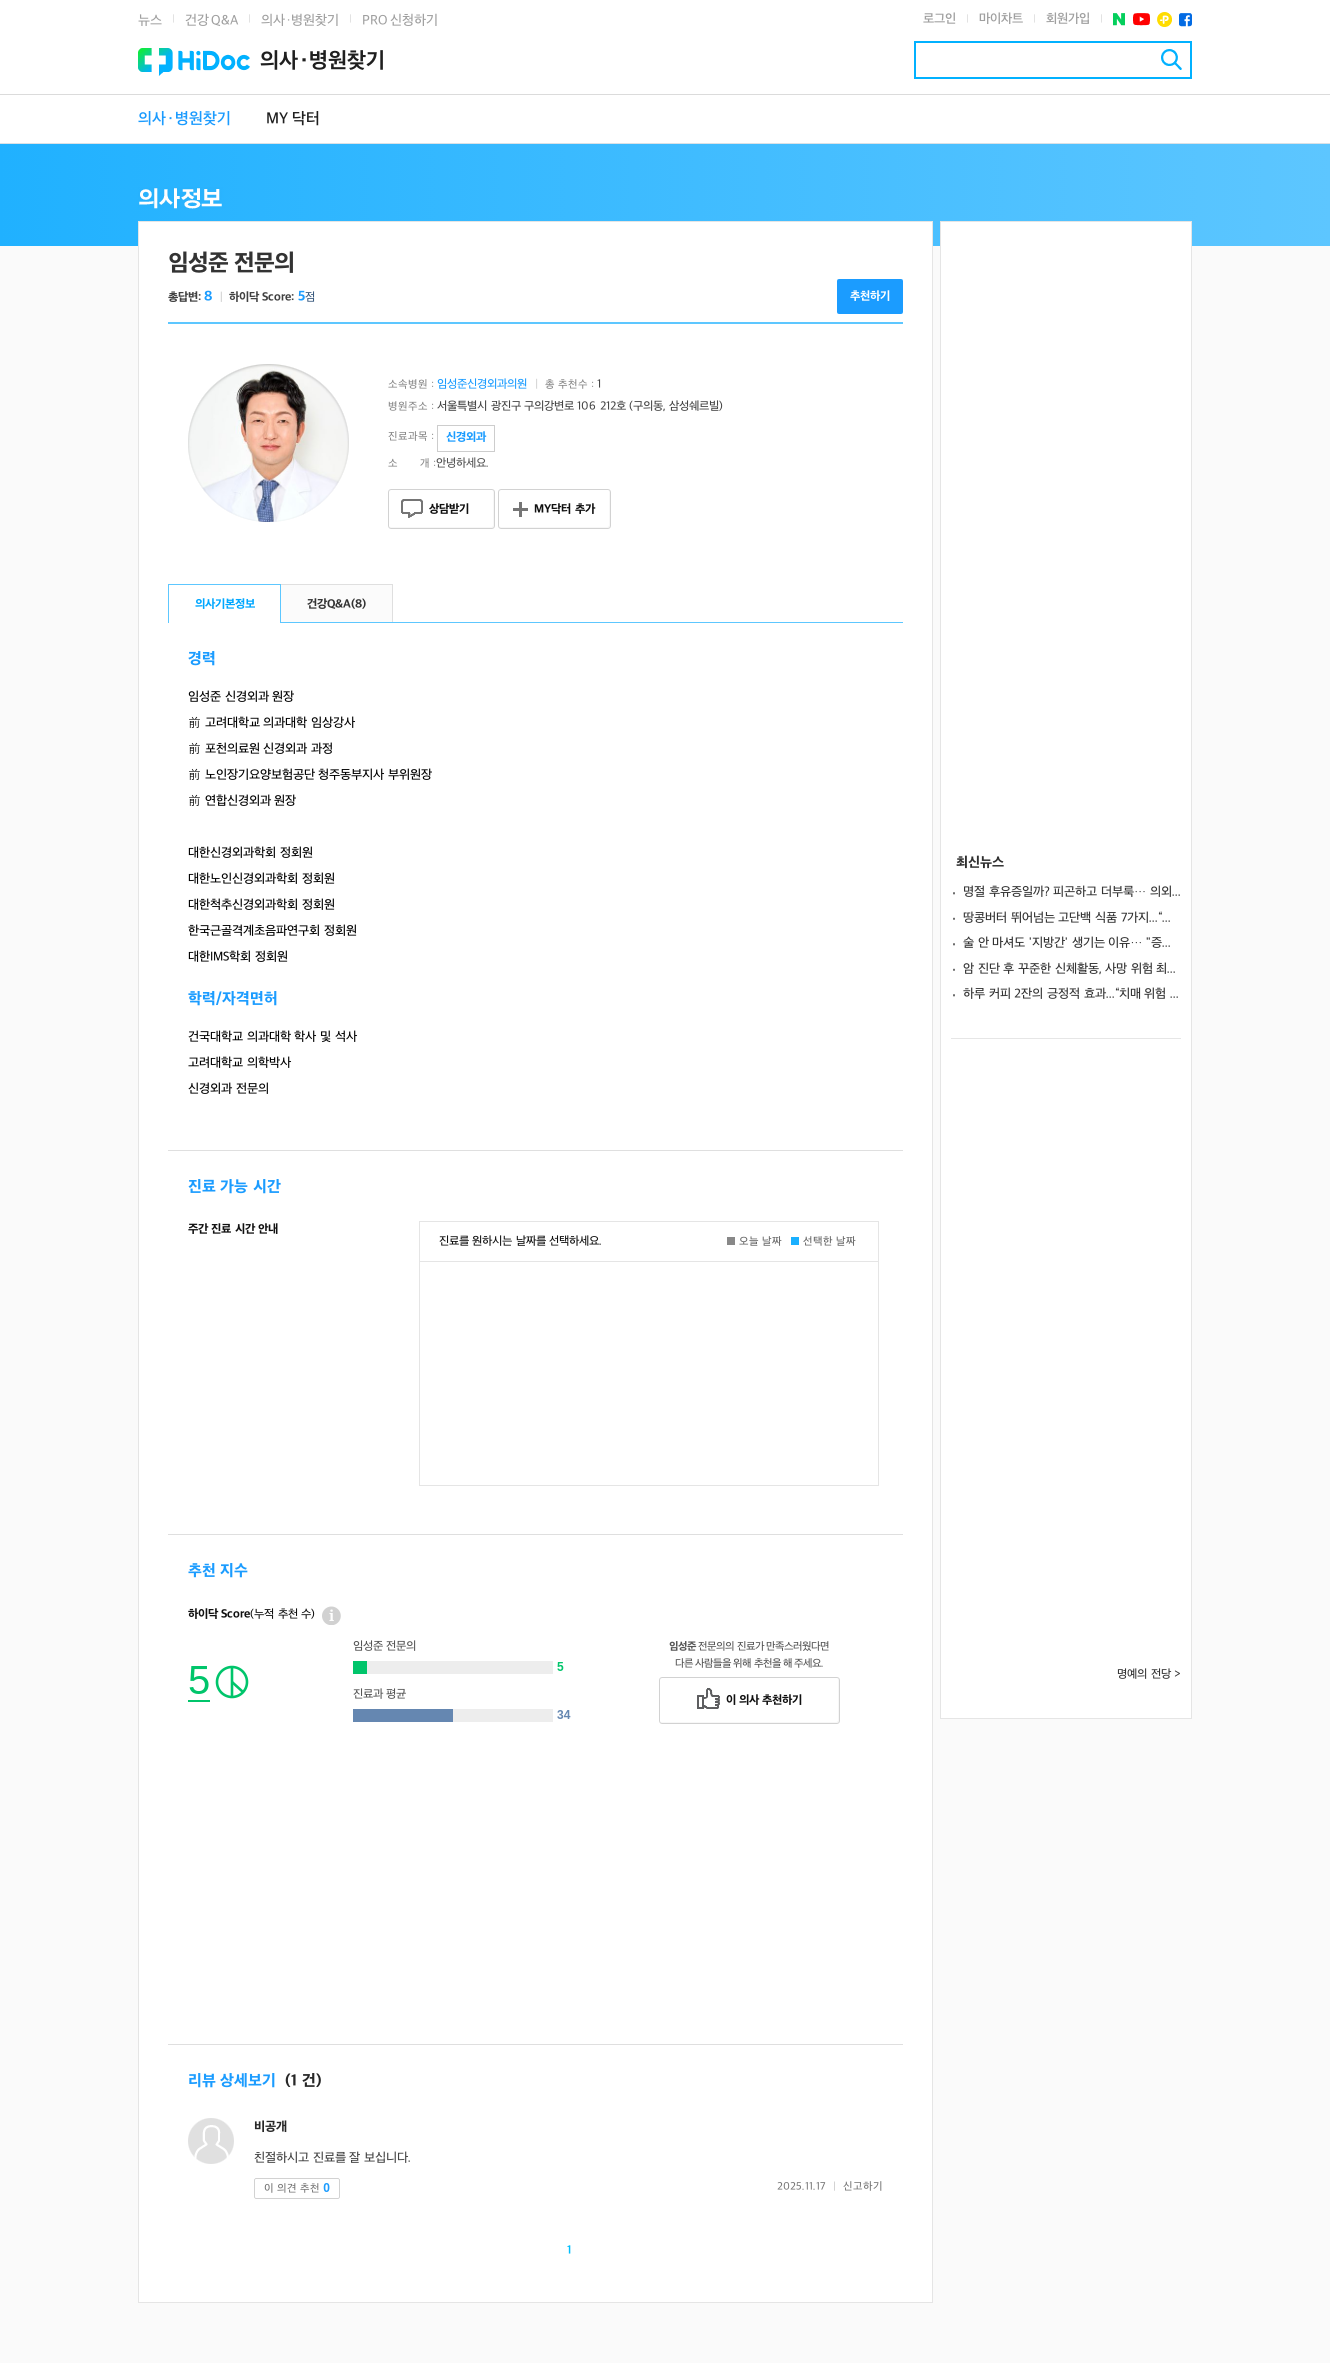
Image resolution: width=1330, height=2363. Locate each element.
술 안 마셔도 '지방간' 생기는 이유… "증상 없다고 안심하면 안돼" (1072, 943)
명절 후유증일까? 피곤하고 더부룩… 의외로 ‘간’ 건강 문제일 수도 (1072, 892)
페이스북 (1185, 19)
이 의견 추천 (297, 2188)
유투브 (1141, 19)
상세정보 (331, 1615)
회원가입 (1068, 19)
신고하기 (863, 2186)
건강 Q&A (211, 20)
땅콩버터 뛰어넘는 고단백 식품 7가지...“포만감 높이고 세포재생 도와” (1072, 918)
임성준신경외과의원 (482, 384)
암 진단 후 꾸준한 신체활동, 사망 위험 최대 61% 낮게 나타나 (1072, 969)
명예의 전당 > (1149, 1674)
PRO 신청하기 (400, 20)
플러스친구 (1164, 19)
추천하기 (870, 296)
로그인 (939, 19)
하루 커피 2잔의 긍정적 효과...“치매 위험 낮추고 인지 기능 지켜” (1072, 994)
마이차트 (1001, 19)
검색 (1171, 59)
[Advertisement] (535, 1904)
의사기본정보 (225, 604)
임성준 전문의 (231, 263)
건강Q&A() (336, 604)
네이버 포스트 (1119, 19)
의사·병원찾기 (300, 20)
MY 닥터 (293, 119)
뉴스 (150, 20)
